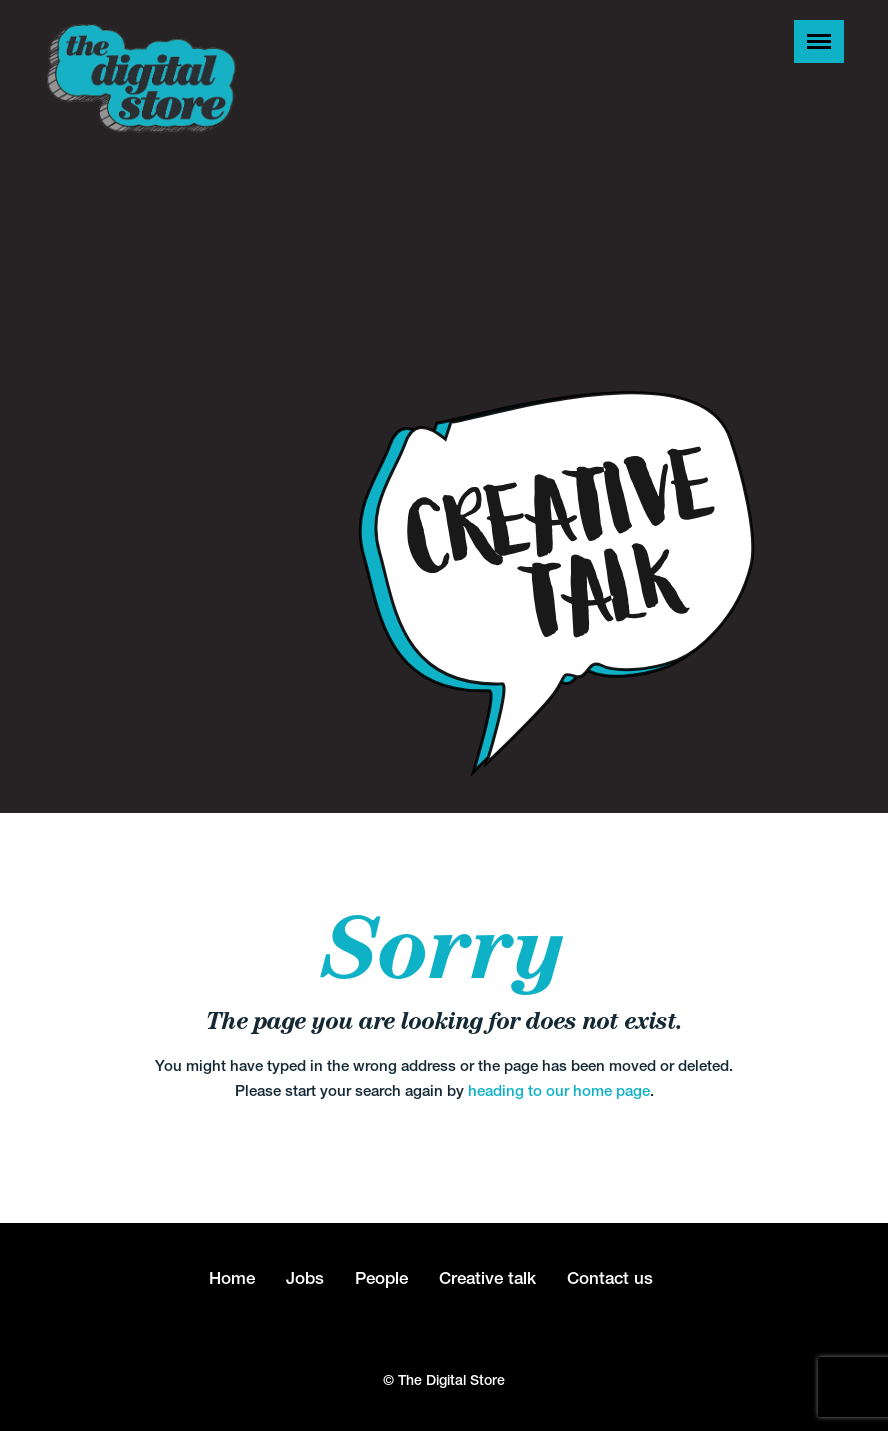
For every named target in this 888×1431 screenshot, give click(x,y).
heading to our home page (559, 1090)
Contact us (610, 1278)
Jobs (305, 1278)
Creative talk (487, 1278)
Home (232, 1278)
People (381, 1278)
